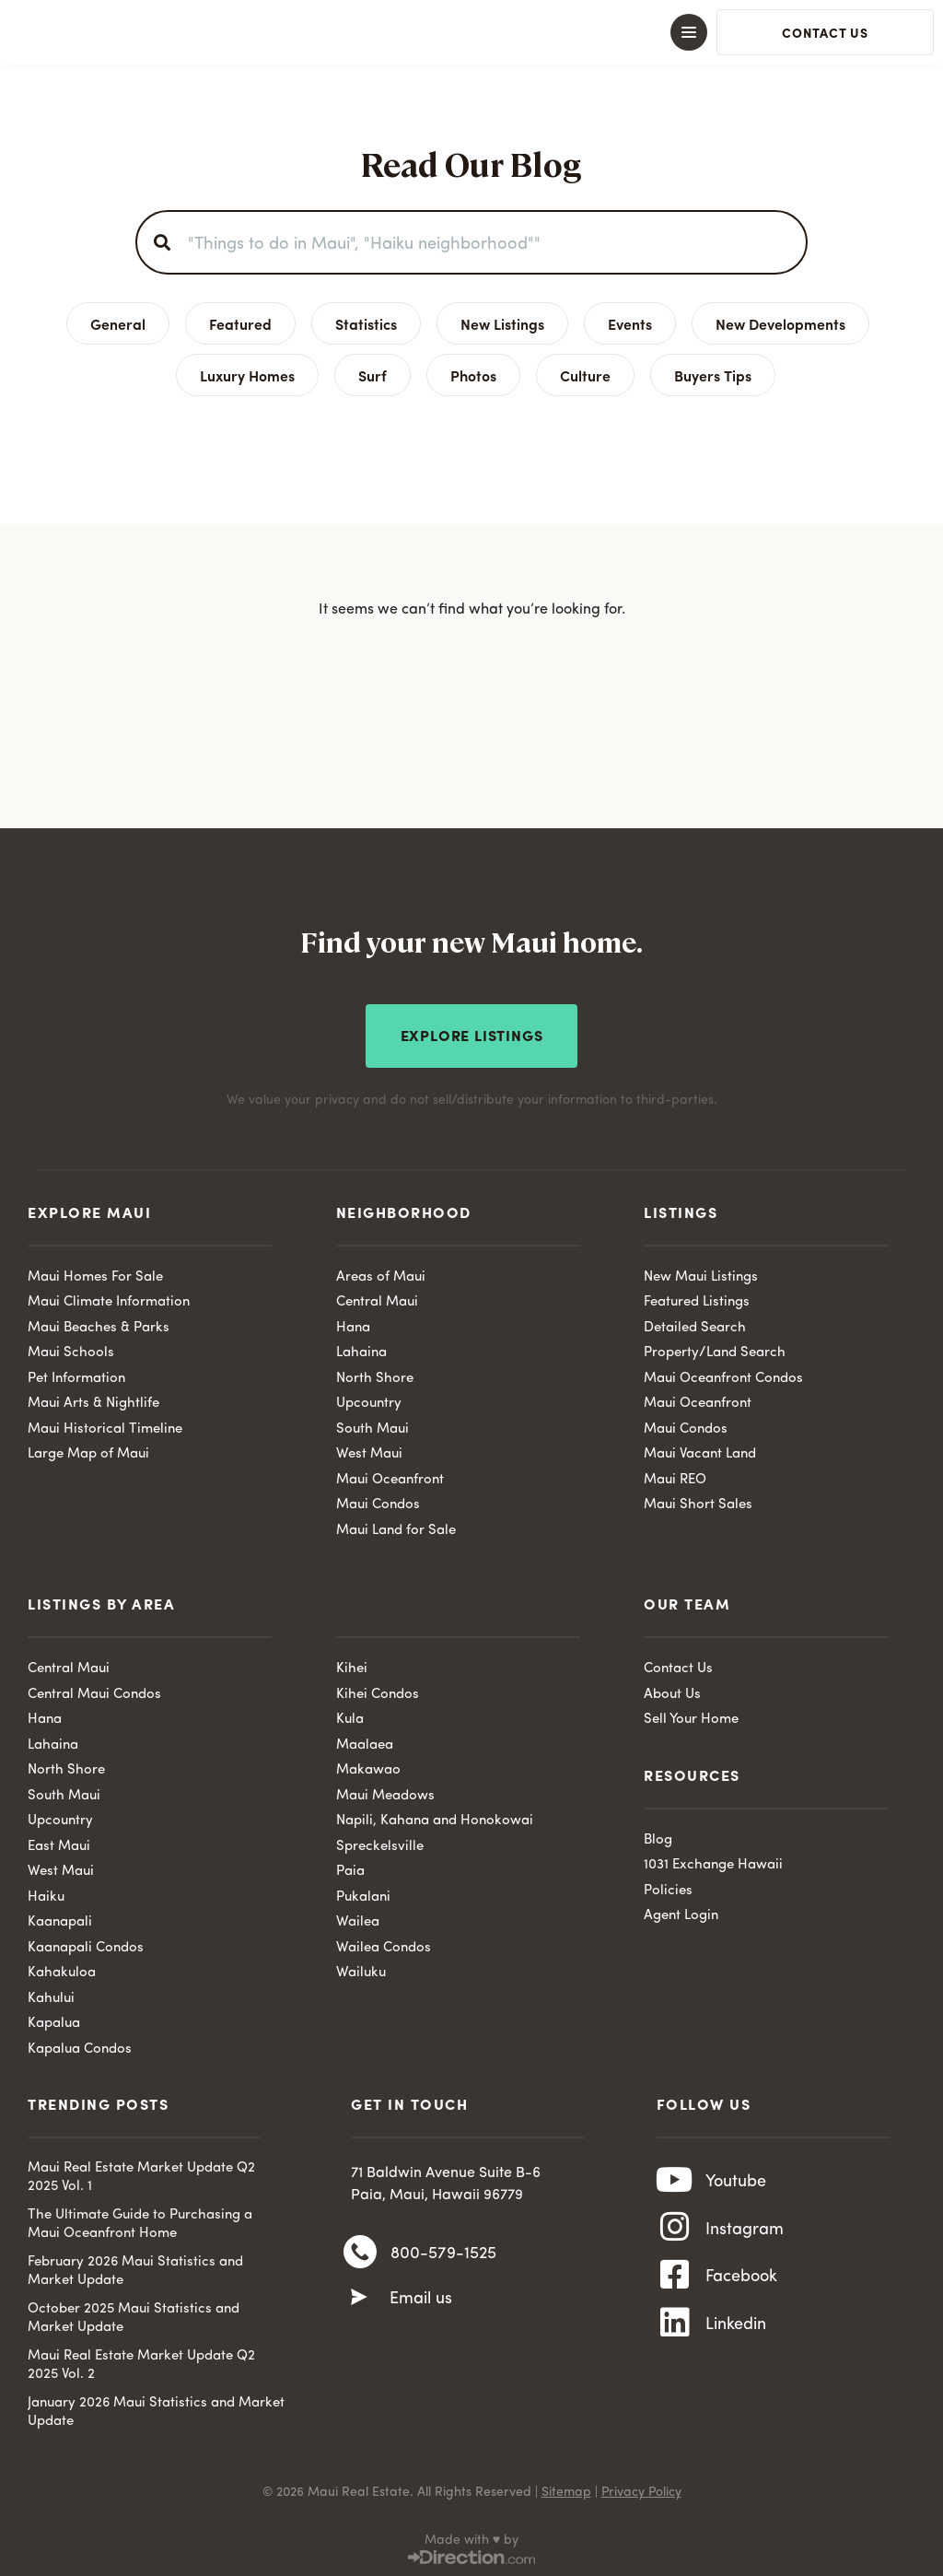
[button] (471, 32)
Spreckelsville (380, 1843)
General (118, 323)
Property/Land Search (715, 1350)
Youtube (735, 2180)
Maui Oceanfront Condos (723, 1375)
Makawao (368, 1767)
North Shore (374, 1375)
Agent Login (681, 1913)
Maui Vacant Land (700, 1451)
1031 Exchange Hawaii (713, 1862)
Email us (421, 2298)
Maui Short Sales (698, 1502)
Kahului (51, 1995)
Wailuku (361, 1970)
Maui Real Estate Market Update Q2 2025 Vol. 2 (141, 2363)
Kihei (351, 1666)
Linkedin (735, 2332)
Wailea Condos (383, 1944)
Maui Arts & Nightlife (93, 1401)
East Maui (59, 1843)
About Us (672, 1691)
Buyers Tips (712, 375)
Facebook (741, 2281)
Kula (350, 1717)
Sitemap (566, 2489)
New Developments (780, 323)
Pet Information (76, 1375)
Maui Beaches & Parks (98, 1324)
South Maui (372, 1426)
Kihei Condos (377, 1691)
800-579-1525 (443, 2252)
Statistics (366, 323)
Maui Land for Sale (396, 1527)
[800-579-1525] (360, 2251)
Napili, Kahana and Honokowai (434, 1818)
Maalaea (364, 1742)
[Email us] (359, 2297)
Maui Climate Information (109, 1299)
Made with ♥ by (471, 2537)
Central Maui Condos (94, 1691)
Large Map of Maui (88, 1451)
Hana (353, 1324)
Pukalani (363, 1894)
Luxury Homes (247, 375)
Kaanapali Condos (86, 1944)
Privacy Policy (641, 2489)
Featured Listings (697, 1299)
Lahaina (361, 1350)
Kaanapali (60, 1919)
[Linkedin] (675, 2331)
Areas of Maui (380, 1274)
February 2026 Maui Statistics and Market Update (135, 2269)
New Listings (502, 323)
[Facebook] (675, 2281)
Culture (585, 375)
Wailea (357, 1919)
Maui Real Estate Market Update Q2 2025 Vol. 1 (141, 2175)
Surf (372, 375)
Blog (658, 1837)
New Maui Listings (701, 1274)
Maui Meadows (385, 1792)
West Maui (369, 1451)
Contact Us (678, 1666)
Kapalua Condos (80, 2046)
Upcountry (369, 1401)
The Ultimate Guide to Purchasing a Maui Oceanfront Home (140, 2222)
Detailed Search (695, 1324)
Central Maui (377, 1299)
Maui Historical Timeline (105, 1426)
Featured (240, 323)
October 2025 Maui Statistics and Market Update (133, 2316)
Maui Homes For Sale (95, 1274)
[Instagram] (675, 2230)
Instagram (744, 2230)
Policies (668, 1887)
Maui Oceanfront (390, 1476)
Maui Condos (378, 1502)
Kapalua (54, 2021)
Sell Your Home (691, 1717)
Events (630, 323)
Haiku (46, 1894)
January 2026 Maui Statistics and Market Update (156, 2410)
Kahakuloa (62, 1970)
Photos (473, 375)
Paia (350, 1869)
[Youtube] (675, 2179)
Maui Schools (71, 1350)
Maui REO (675, 1476)
